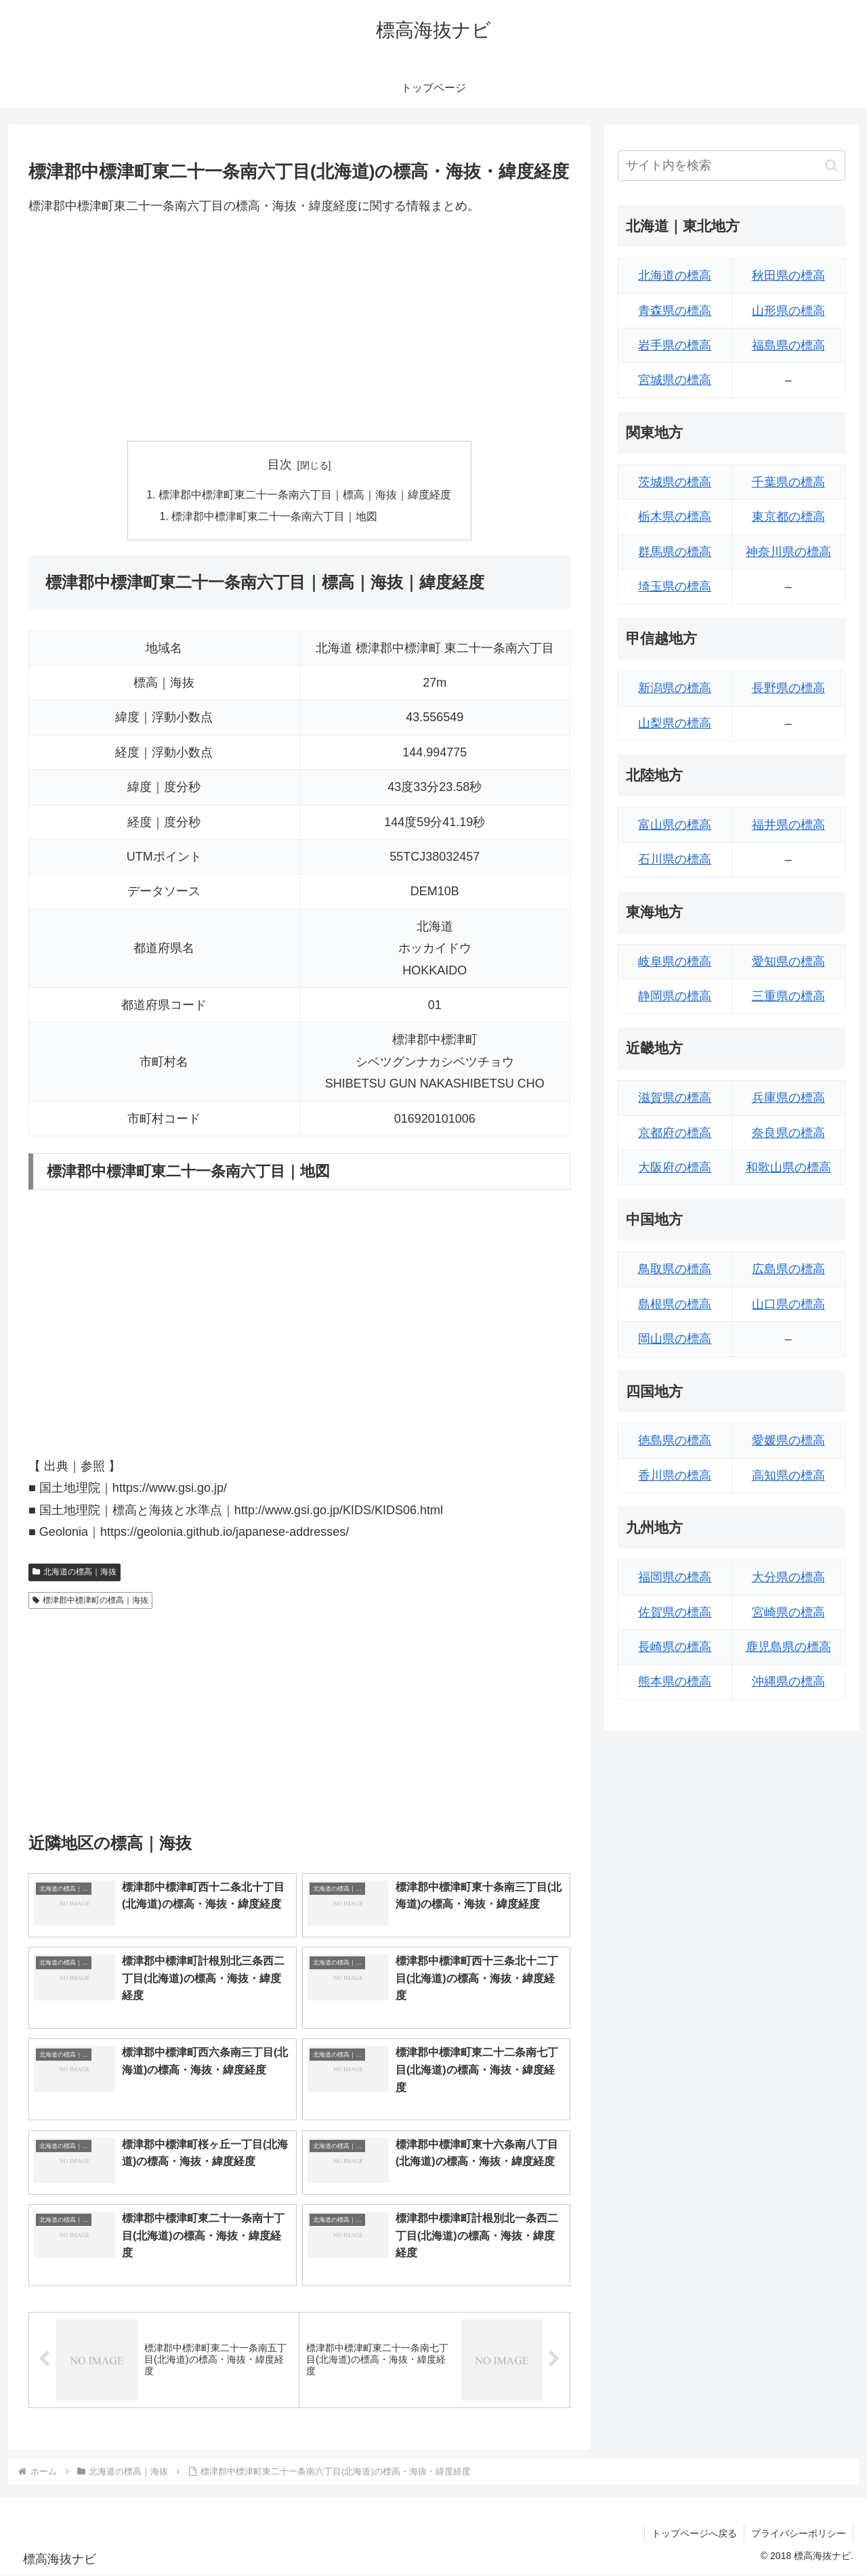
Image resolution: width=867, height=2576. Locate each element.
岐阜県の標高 (674, 961)
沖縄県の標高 (788, 1681)
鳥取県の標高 (674, 1269)
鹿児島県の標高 (788, 1647)
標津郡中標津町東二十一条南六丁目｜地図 (275, 517)
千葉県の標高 (788, 482)
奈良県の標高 (788, 1133)
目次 (280, 464)
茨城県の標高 (674, 482)
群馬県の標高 (674, 552)
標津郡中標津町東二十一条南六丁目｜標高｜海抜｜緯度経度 (304, 495)
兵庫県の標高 (788, 1097)
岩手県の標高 (674, 345)
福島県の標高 (788, 345)
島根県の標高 (674, 1304)
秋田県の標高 (788, 275)
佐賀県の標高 (674, 1612)
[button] (831, 165)
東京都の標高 (788, 516)
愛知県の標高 (788, 961)
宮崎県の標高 (788, 1612)
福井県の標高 (788, 825)
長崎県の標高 (674, 1647)
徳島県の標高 (674, 1440)
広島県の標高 (788, 1269)
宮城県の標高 (674, 380)
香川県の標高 (674, 1475)
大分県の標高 (788, 1577)
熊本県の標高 (674, 1681)
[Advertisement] (299, 328)
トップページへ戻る (694, 2534)
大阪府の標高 (674, 1167)
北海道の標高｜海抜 (75, 1573)
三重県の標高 (788, 996)
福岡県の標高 (674, 1577)
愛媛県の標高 (788, 1440)
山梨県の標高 (674, 723)
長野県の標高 (788, 688)
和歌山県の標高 (788, 1167)
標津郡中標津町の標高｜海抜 (90, 1601)
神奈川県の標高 (788, 552)
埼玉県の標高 (674, 586)
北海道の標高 (674, 275)
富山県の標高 (674, 825)
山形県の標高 (788, 311)
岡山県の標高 (674, 1339)
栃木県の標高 (674, 516)
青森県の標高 (674, 311)
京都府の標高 (674, 1133)
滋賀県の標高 (674, 1097)
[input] (731, 165)
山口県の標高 (788, 1304)
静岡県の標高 (674, 996)
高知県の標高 (788, 1475)
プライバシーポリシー (798, 2534)
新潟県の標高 (674, 688)
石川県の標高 (674, 859)
